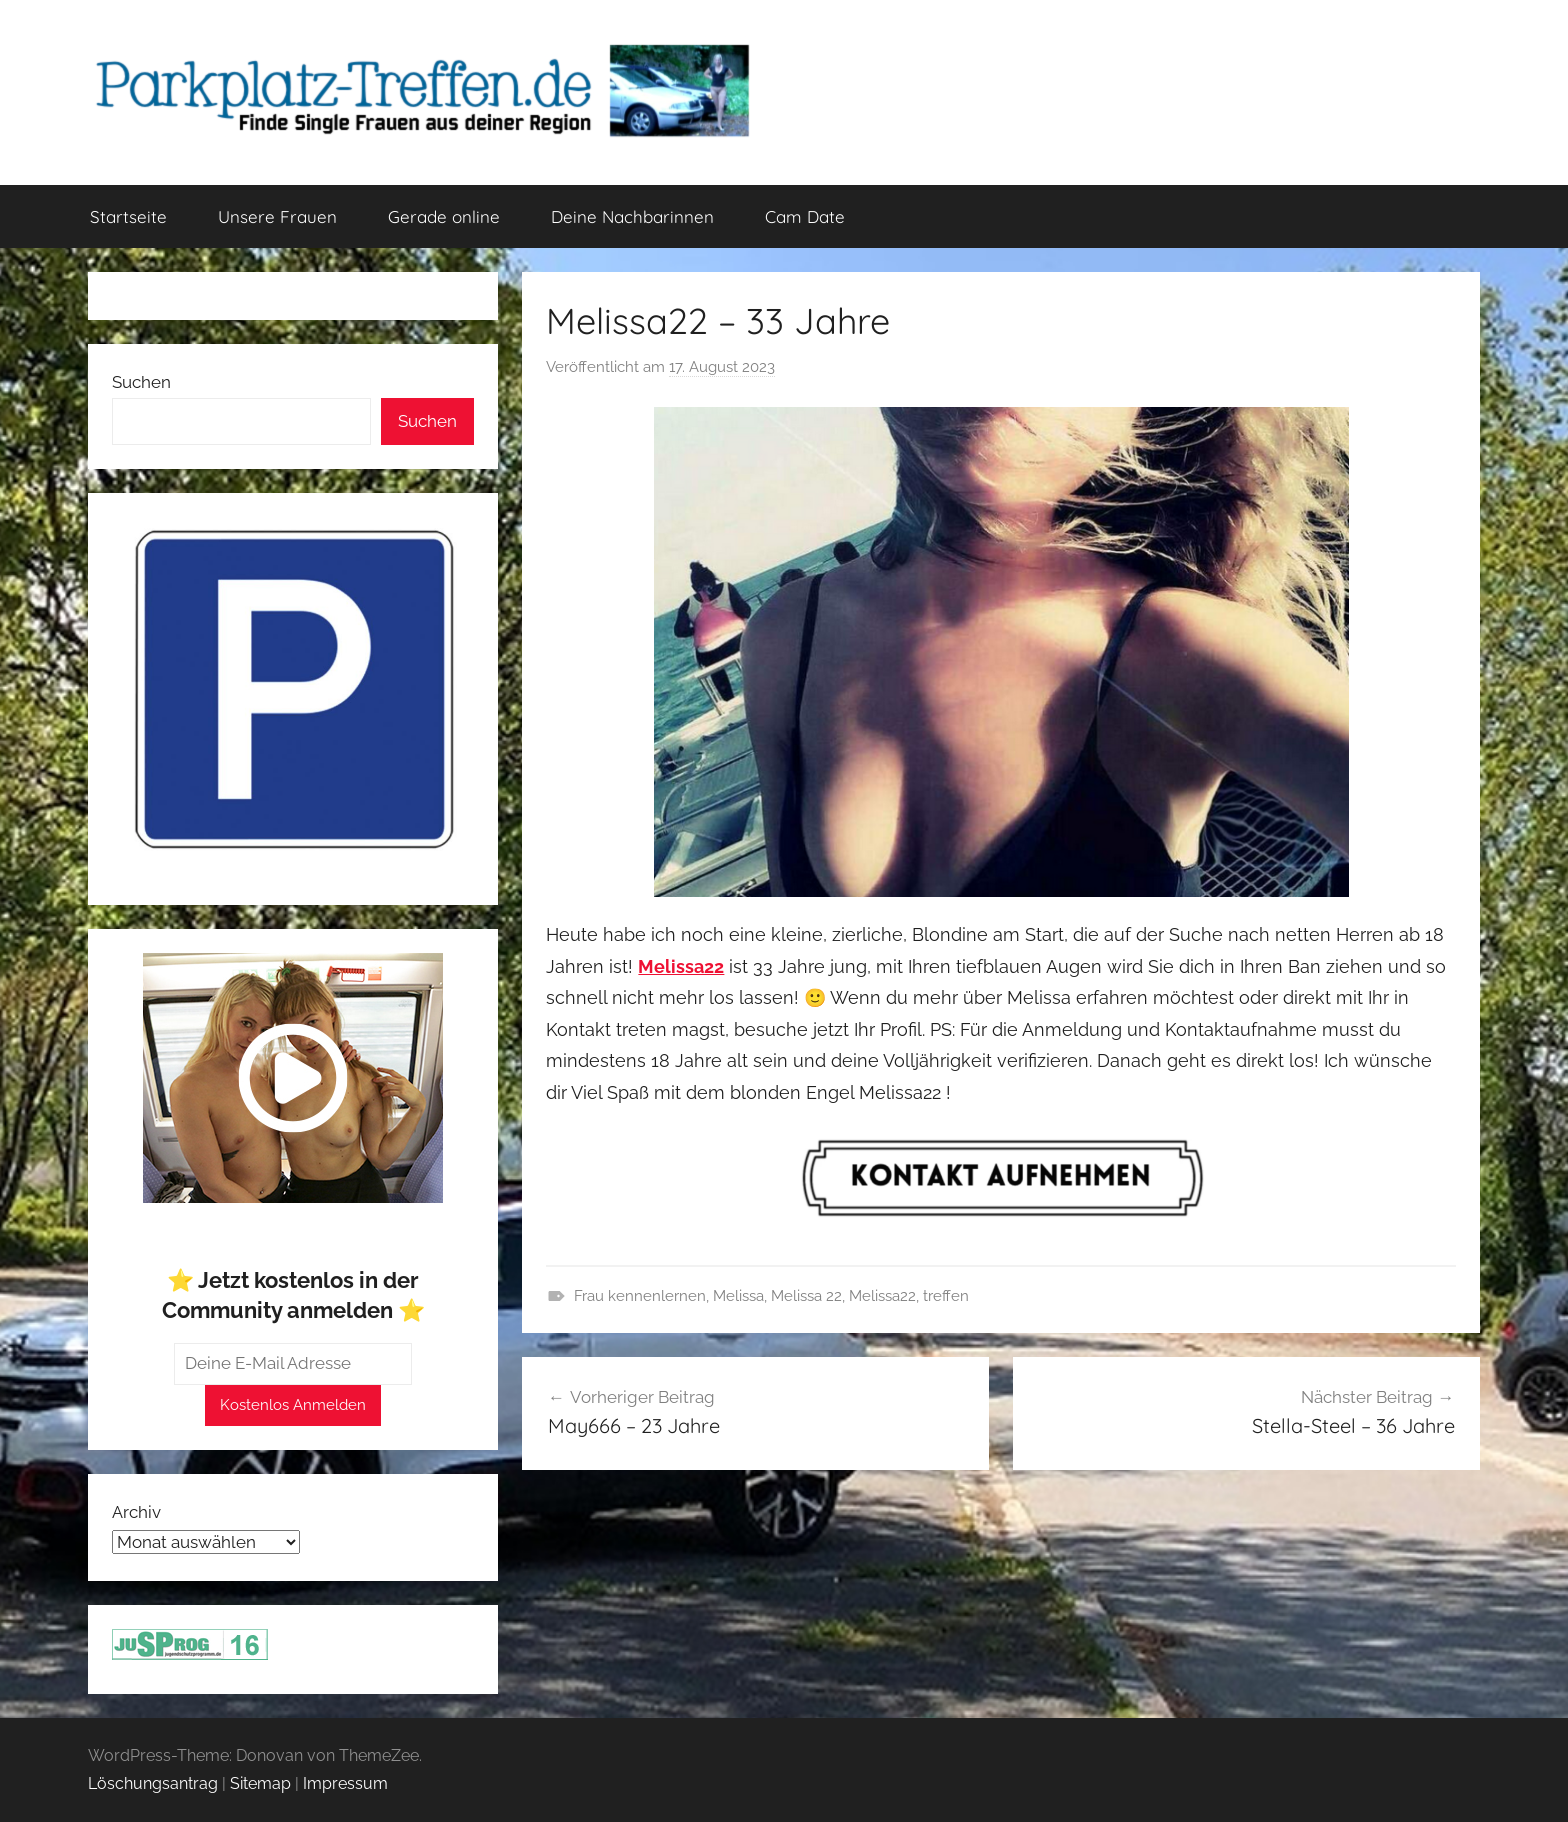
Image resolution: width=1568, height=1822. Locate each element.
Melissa (738, 1296)
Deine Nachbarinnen (632, 216)
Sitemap (260, 1783)
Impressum (345, 1783)
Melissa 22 (806, 1296)
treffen (946, 1296)
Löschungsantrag (153, 1783)
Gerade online (444, 216)
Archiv (136, 1512)
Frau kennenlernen (640, 1296)
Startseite (128, 216)
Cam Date (805, 216)
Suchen (141, 382)
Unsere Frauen (277, 216)
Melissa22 (882, 1296)
